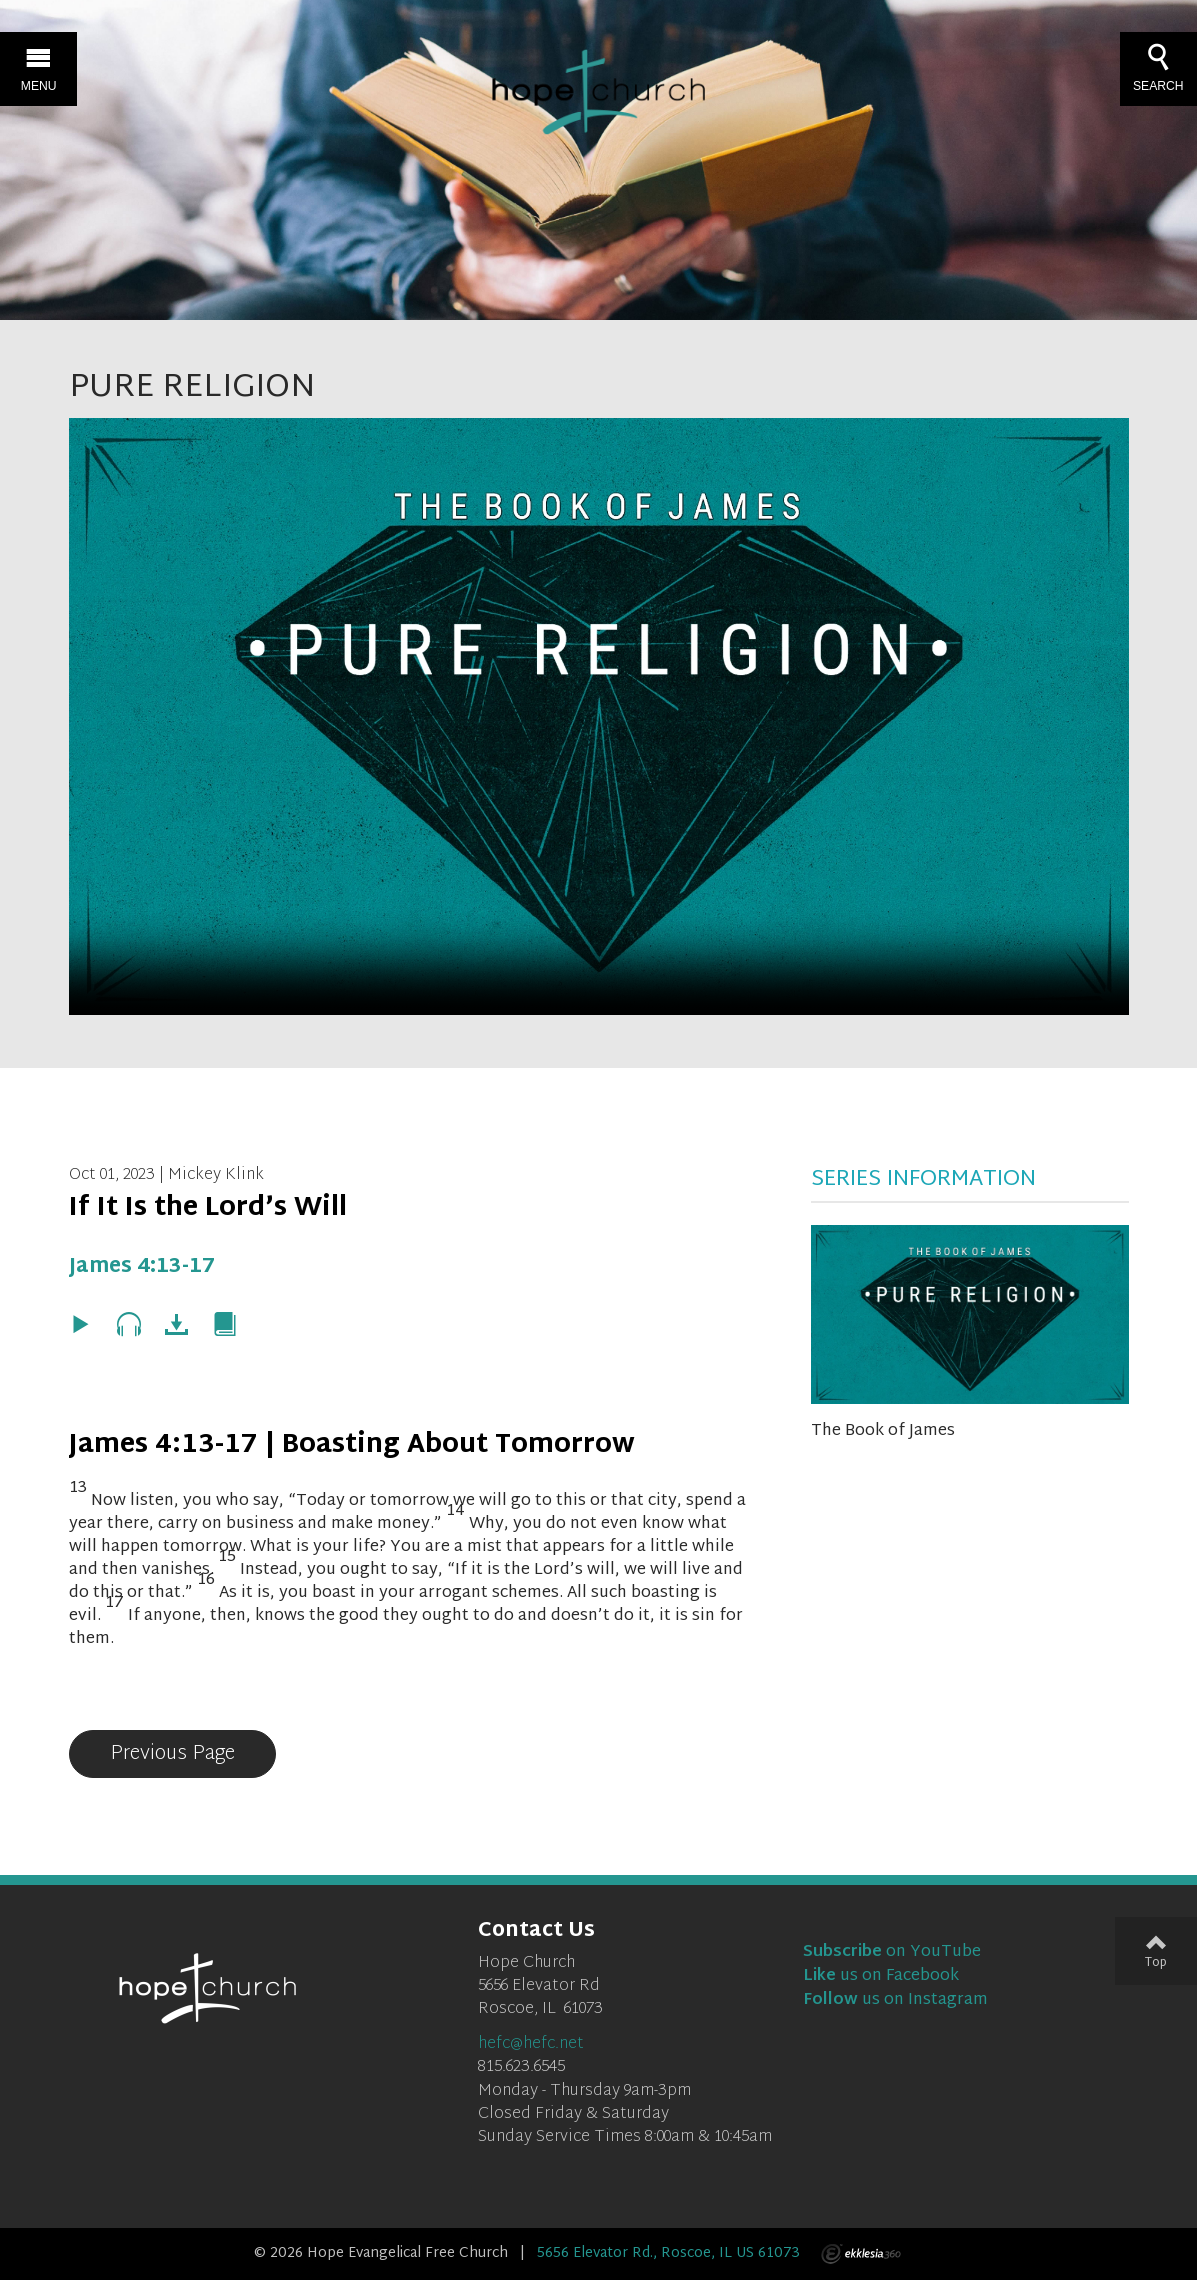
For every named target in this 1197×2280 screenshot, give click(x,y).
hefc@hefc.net (531, 2044)
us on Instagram (895, 2000)
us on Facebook (881, 1976)
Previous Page (172, 1754)
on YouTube (892, 1952)
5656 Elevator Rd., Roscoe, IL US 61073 (668, 2253)
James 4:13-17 (142, 1267)
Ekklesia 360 (861, 2254)
